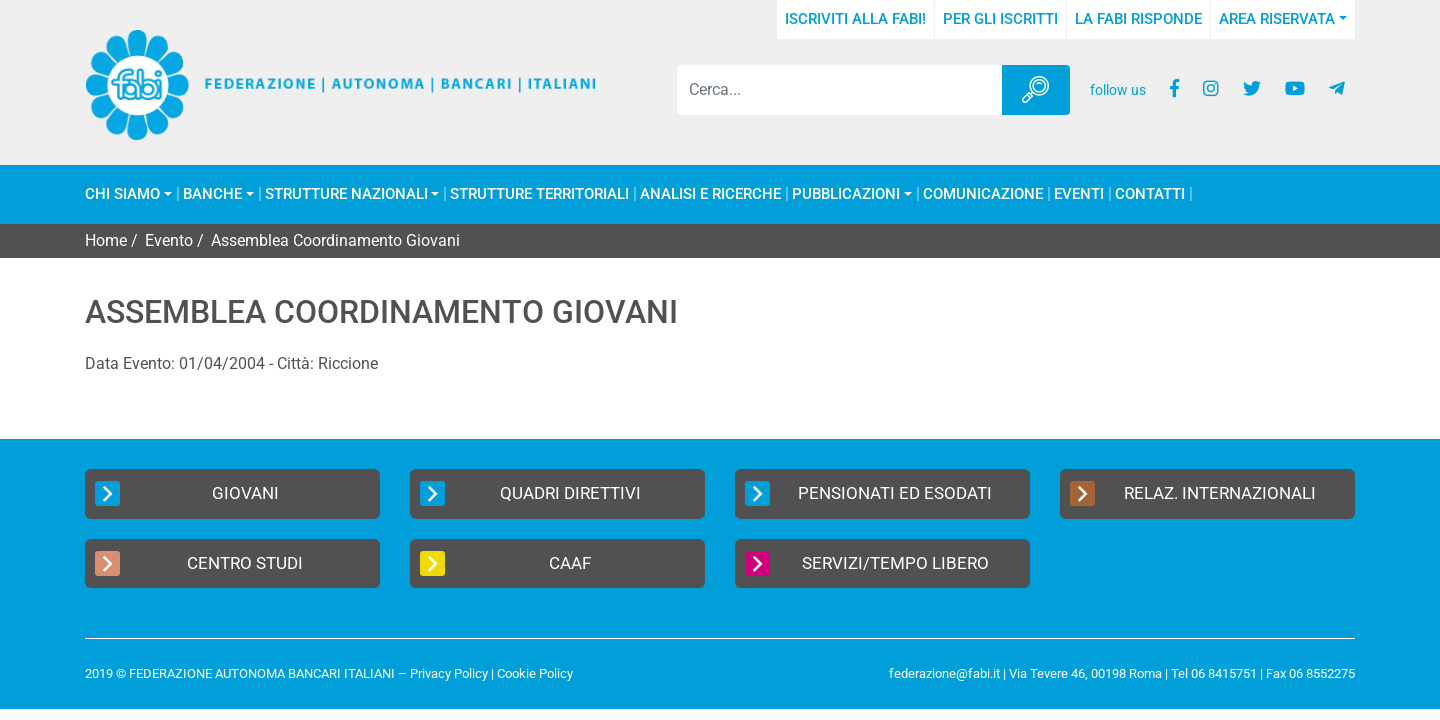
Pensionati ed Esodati (868, 493)
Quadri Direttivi (530, 493)
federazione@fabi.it (944, 673)
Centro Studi (199, 563)
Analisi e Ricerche (710, 194)
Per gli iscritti (1000, 19)
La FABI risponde (1138, 19)
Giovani (187, 493)
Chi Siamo (122, 194)
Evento (169, 240)
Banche (212, 194)
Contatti (1150, 194)
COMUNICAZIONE (983, 194)
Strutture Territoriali (539, 194)
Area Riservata (1277, 19)
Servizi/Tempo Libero (867, 563)
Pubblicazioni (846, 194)
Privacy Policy (449, 673)
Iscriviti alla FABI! (855, 19)
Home (106, 240)
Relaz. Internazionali (1193, 493)
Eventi (1079, 194)
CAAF (505, 563)
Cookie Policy (535, 673)
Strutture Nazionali (346, 194)
